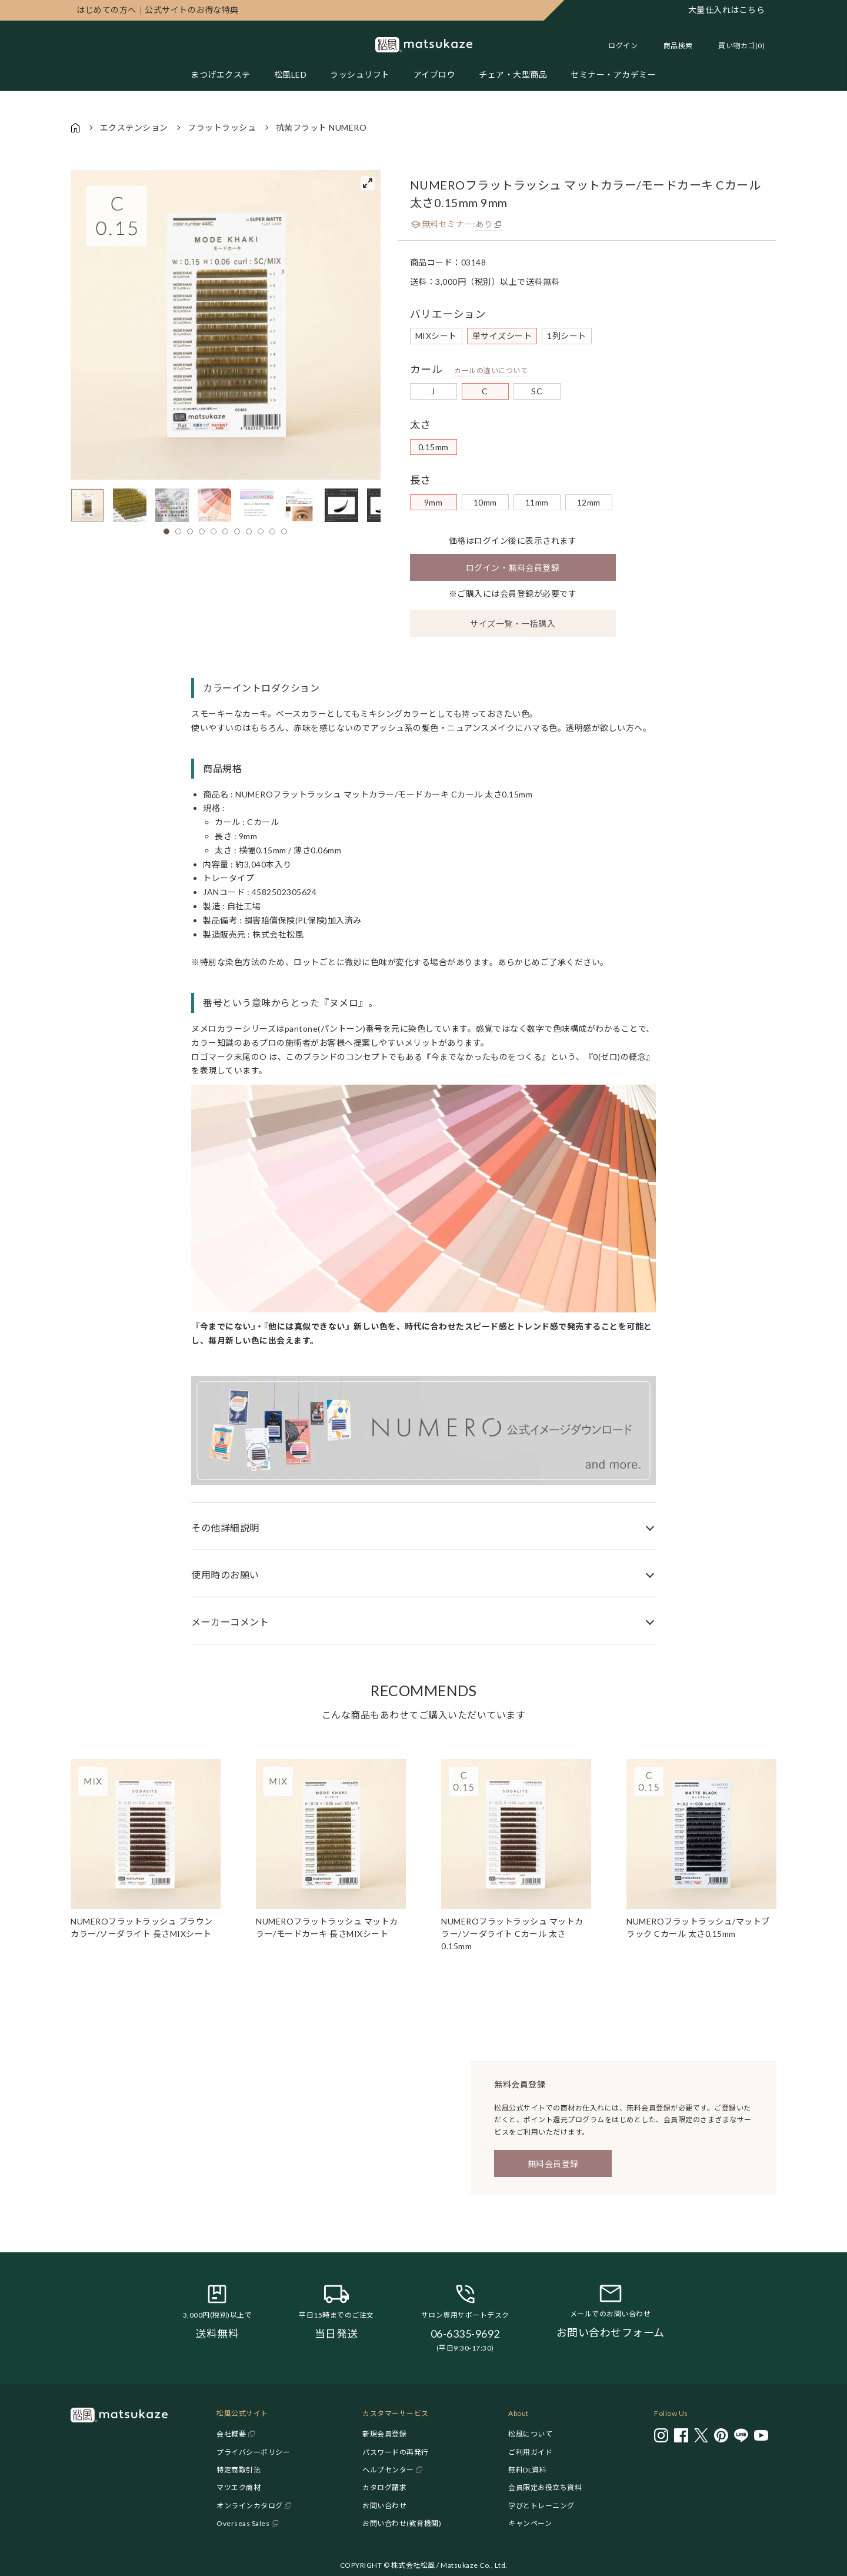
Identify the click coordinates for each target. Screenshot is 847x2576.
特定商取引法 (238, 2469)
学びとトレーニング (541, 2505)
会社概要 (231, 2433)
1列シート (566, 336)
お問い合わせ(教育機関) (401, 2523)
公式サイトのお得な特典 (157, 10)
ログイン (623, 45)
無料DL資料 (527, 2469)
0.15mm (433, 447)
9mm (433, 502)
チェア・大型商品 (513, 74)
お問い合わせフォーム (610, 2332)
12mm (589, 502)
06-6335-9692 (465, 2333)
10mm (485, 502)
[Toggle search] (672, 45)
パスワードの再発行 (395, 2452)
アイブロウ (435, 74)
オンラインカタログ (249, 2505)
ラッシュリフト (360, 74)
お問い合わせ (384, 2505)
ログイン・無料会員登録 (513, 568)
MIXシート (436, 336)
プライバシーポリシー (253, 2452)
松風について (530, 2433)
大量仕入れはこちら (726, 10)
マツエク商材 (238, 2487)
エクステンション (134, 127)
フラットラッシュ (222, 127)
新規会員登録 (384, 2433)
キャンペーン (530, 2523)
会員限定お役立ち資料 (545, 2487)
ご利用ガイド (530, 2452)
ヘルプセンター (388, 2469)
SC (536, 391)
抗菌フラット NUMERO (321, 127)
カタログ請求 (384, 2487)
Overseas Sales (242, 2523)
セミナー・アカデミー (613, 74)
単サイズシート (502, 336)
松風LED (290, 74)
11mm (537, 502)
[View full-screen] (368, 183)
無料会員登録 (553, 2164)
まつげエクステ (221, 74)
